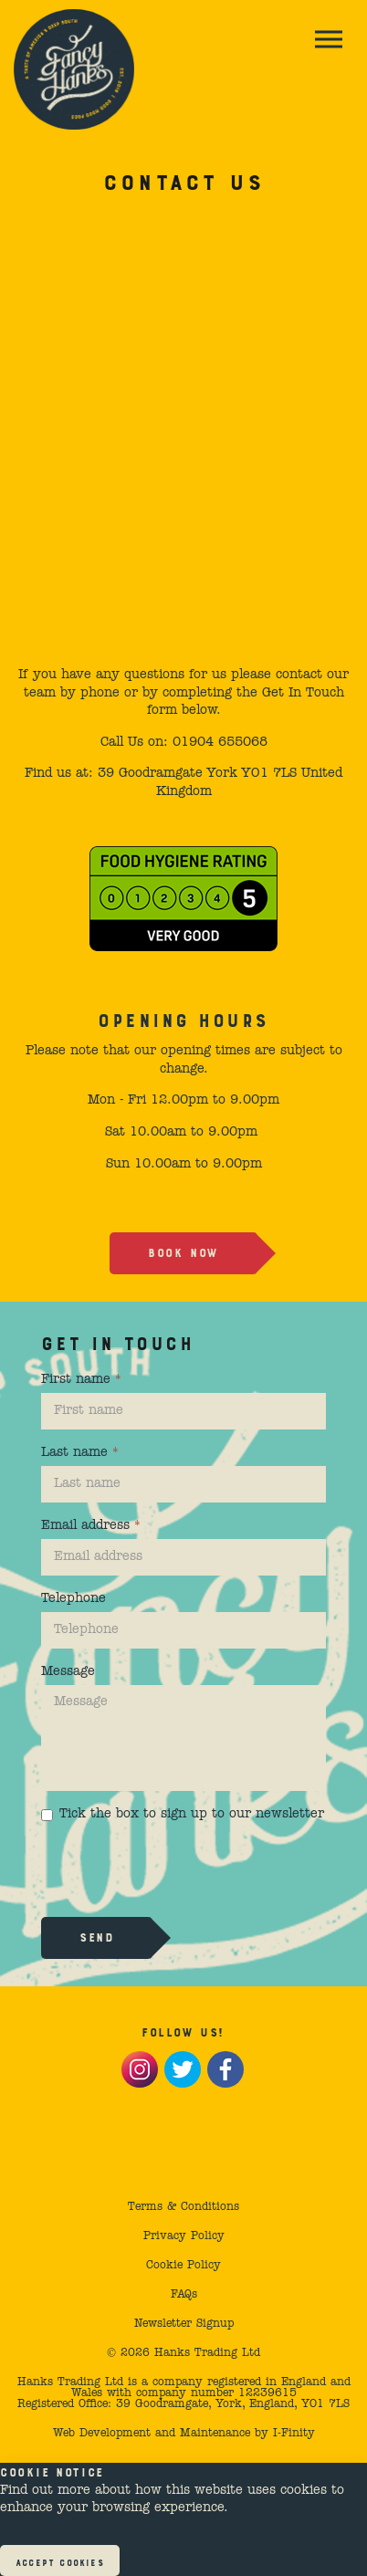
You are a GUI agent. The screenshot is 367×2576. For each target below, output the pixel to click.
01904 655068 (220, 742)
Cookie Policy (183, 2265)
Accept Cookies (60, 2561)
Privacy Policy (184, 2236)
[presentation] (180, 1867)
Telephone (73, 1598)
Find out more (45, 2490)
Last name (80, 1452)
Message (68, 1671)
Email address (91, 1525)
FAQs (184, 2294)
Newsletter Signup (184, 2324)
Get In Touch (303, 692)
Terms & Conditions (183, 2207)
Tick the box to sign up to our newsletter (182, 1814)
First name (81, 1379)
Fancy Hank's (74, 69)
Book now (183, 1250)
